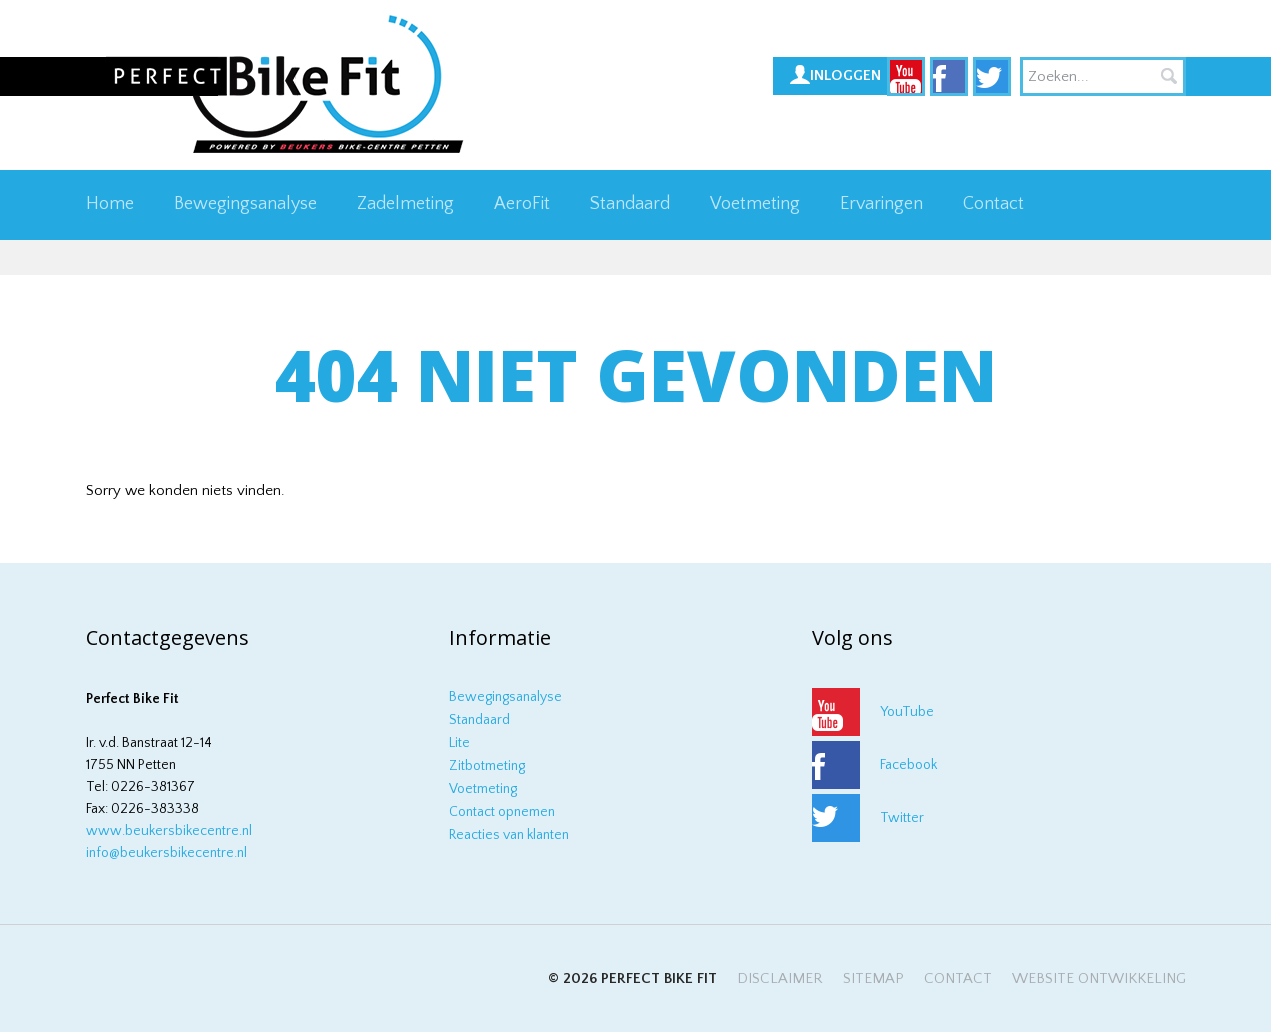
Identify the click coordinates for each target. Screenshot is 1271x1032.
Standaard (630, 204)
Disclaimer (780, 978)
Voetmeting (755, 204)
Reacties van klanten (509, 835)
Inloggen (845, 75)
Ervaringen (881, 204)
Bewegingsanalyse (245, 204)
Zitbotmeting (487, 766)
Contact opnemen (502, 812)
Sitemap (873, 978)
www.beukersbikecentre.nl (169, 831)
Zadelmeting (405, 204)
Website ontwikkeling (1099, 978)
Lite (459, 743)
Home (110, 204)
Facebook (908, 765)
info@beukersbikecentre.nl (166, 853)
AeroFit (522, 204)
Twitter (902, 818)
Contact (993, 204)
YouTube (907, 712)
